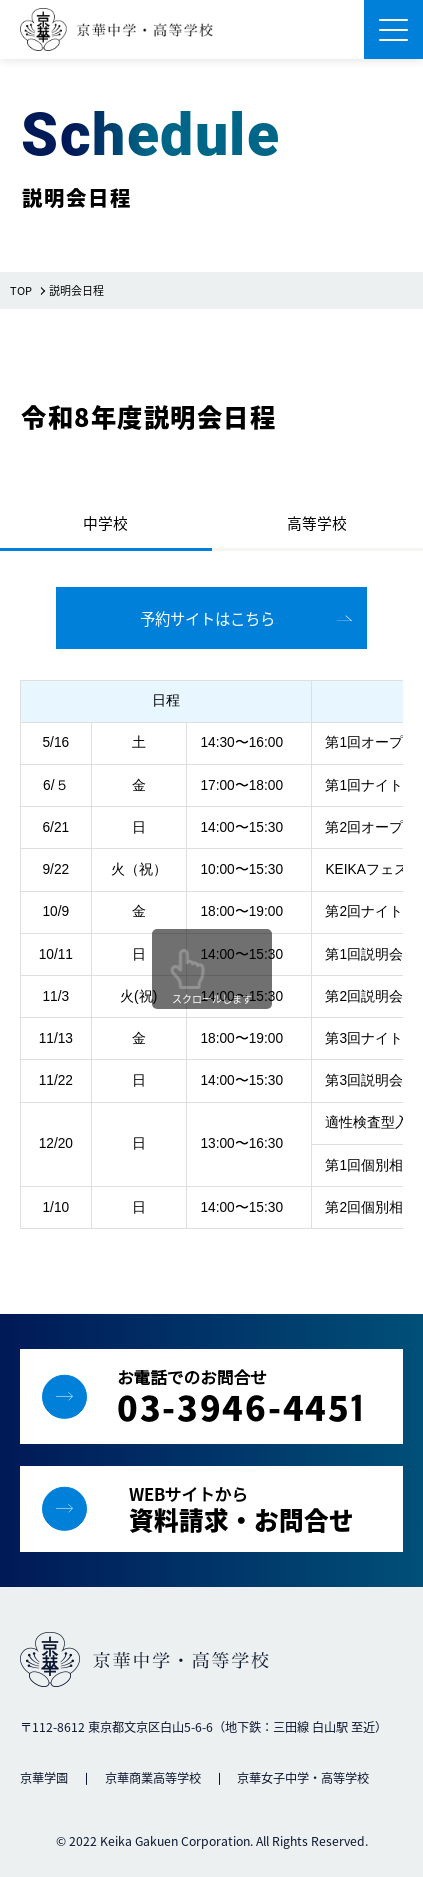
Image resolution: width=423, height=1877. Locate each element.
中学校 (105, 522)
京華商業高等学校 (153, 1778)
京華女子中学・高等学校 (303, 1778)
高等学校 (317, 522)
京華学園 (44, 1778)
